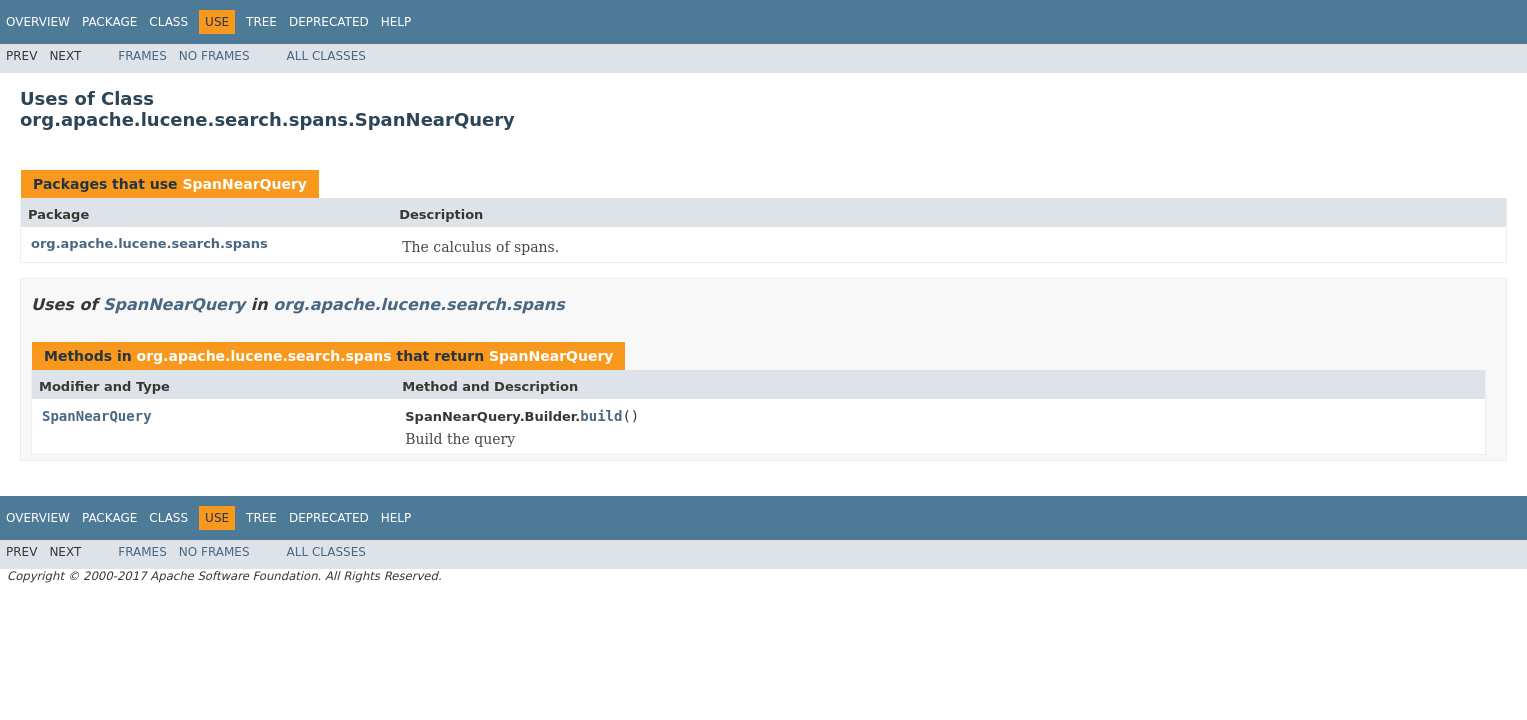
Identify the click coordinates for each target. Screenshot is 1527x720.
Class (168, 22)
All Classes (326, 56)
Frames (142, 56)
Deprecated (329, 22)
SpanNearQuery (244, 184)
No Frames (214, 56)
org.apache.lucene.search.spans (149, 243)
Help (396, 22)
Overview (38, 22)
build (601, 416)
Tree (261, 22)
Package (109, 22)
